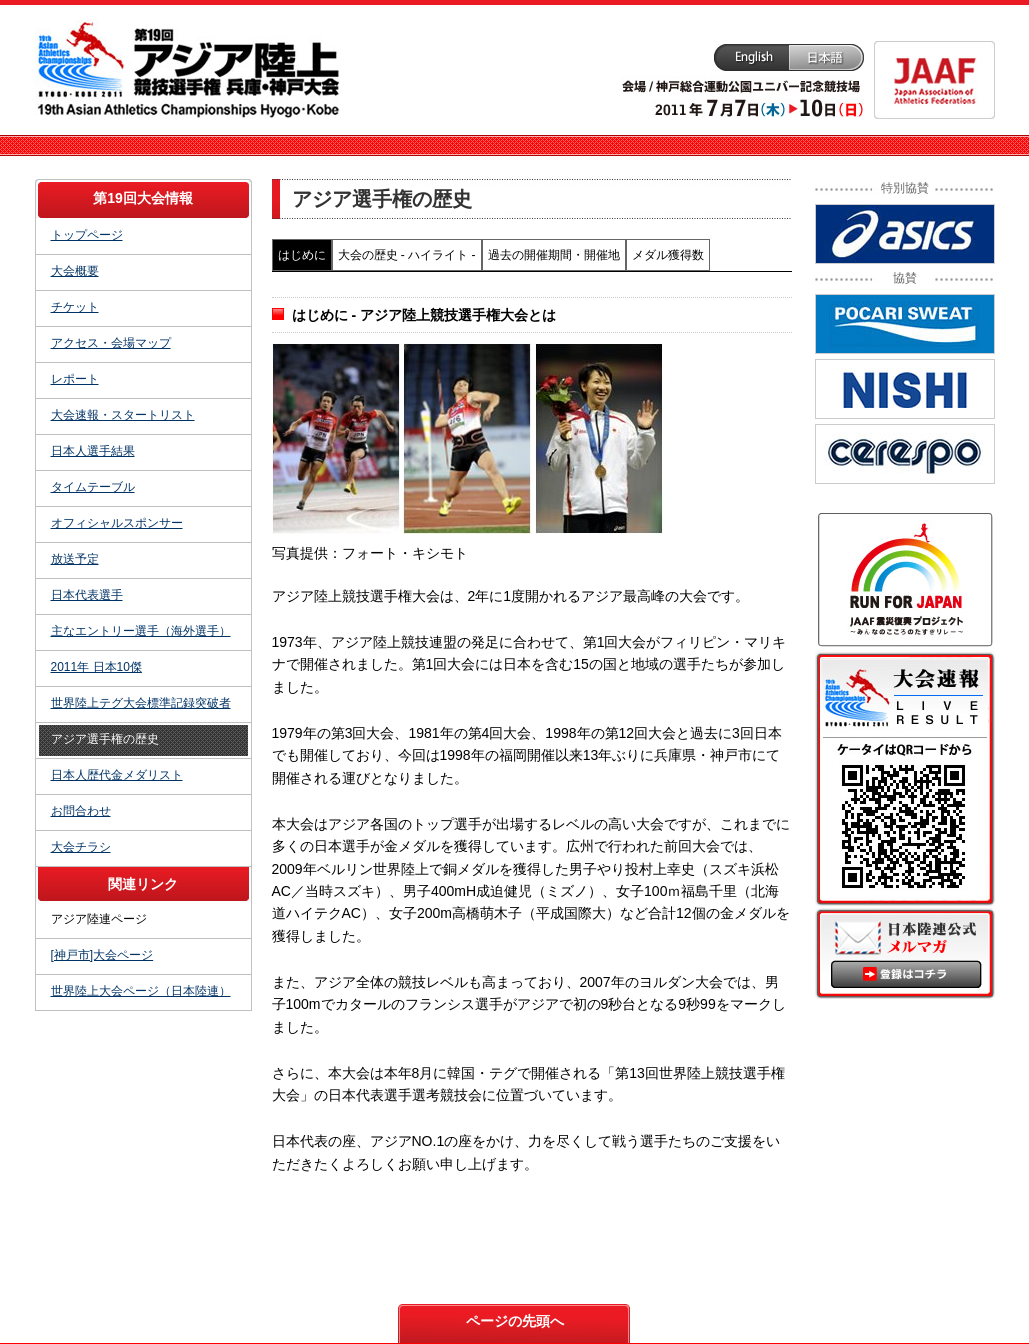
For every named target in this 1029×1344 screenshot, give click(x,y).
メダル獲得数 (668, 255)
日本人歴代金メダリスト (117, 775)
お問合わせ (81, 811)
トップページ (87, 235)
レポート (75, 379)
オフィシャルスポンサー (117, 523)
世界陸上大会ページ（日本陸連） (141, 991)
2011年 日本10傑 (96, 667)
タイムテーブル (93, 487)
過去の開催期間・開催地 (554, 255)
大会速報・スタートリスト (123, 415)
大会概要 (75, 271)
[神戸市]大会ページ (102, 955)
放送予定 (75, 559)
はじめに (302, 255)
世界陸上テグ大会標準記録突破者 (141, 703)
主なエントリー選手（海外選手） (141, 631)
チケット (75, 307)
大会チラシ (81, 847)
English (751, 57)
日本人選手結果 (93, 451)
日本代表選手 (87, 595)
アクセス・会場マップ (111, 343)
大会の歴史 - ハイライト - (407, 255)
